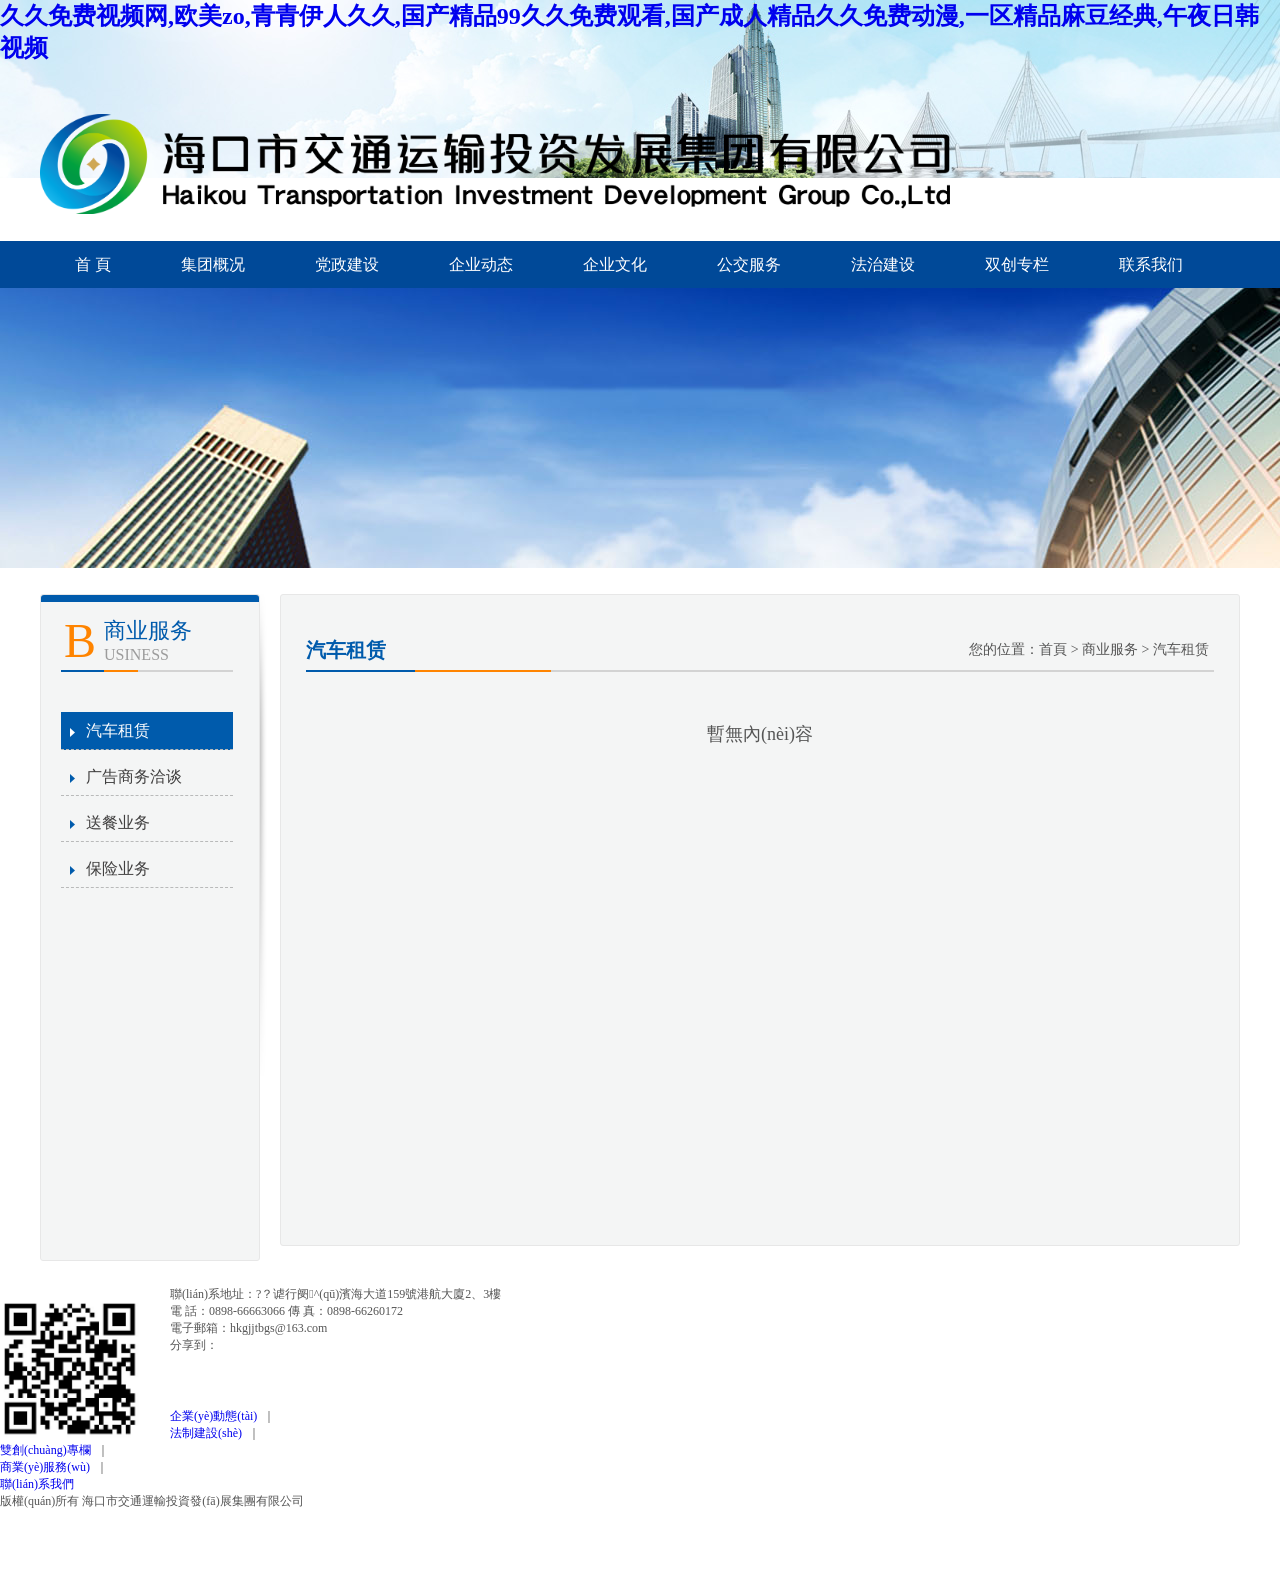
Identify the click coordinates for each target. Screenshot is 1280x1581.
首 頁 (93, 264)
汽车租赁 (118, 730)
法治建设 (883, 264)
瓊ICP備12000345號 (369, 1501)
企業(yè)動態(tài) (216, 1416)
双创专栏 (1017, 264)
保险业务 (118, 868)
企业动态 (481, 264)
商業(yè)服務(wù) (48, 1467)
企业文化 (615, 264)
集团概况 (213, 264)
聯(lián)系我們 (37, 1484)
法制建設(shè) (209, 1433)
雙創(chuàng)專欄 (48, 1450)
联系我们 (1151, 264)
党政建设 (347, 264)
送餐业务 (118, 822)
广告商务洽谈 (134, 776)
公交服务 (749, 264)
